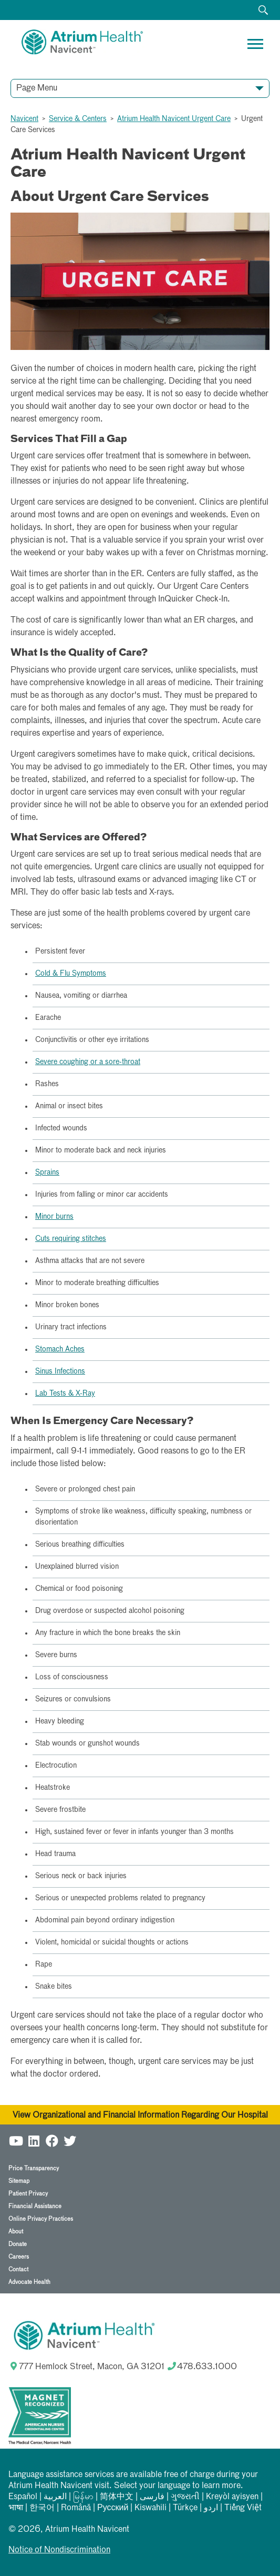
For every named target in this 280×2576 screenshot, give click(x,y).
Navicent (24, 119)
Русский (112, 2508)
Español (22, 2497)
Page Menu (36, 88)
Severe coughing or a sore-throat (87, 1062)
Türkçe (185, 2508)
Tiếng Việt (243, 2508)
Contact (18, 2269)
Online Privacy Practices (40, 2219)
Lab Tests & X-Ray (65, 1393)
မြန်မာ (83, 2497)
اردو (211, 2508)
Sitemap (18, 2181)
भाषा (15, 2508)
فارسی (152, 2497)
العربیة (55, 2497)
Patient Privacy (28, 2194)
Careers (18, 2257)
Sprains (47, 1172)
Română (76, 2508)
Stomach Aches (60, 1349)
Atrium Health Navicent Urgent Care (174, 119)
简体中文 (116, 2497)
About (15, 2231)
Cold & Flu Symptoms (70, 973)
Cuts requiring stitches (70, 1238)
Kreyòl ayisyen (232, 2497)
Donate (17, 2244)
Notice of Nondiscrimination (59, 2550)
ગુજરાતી (185, 2497)
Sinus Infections (60, 1371)
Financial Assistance (34, 2206)
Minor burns (54, 1216)
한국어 (42, 2508)
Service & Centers (78, 119)
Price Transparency (33, 2168)
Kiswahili (150, 2508)
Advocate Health (29, 2282)
